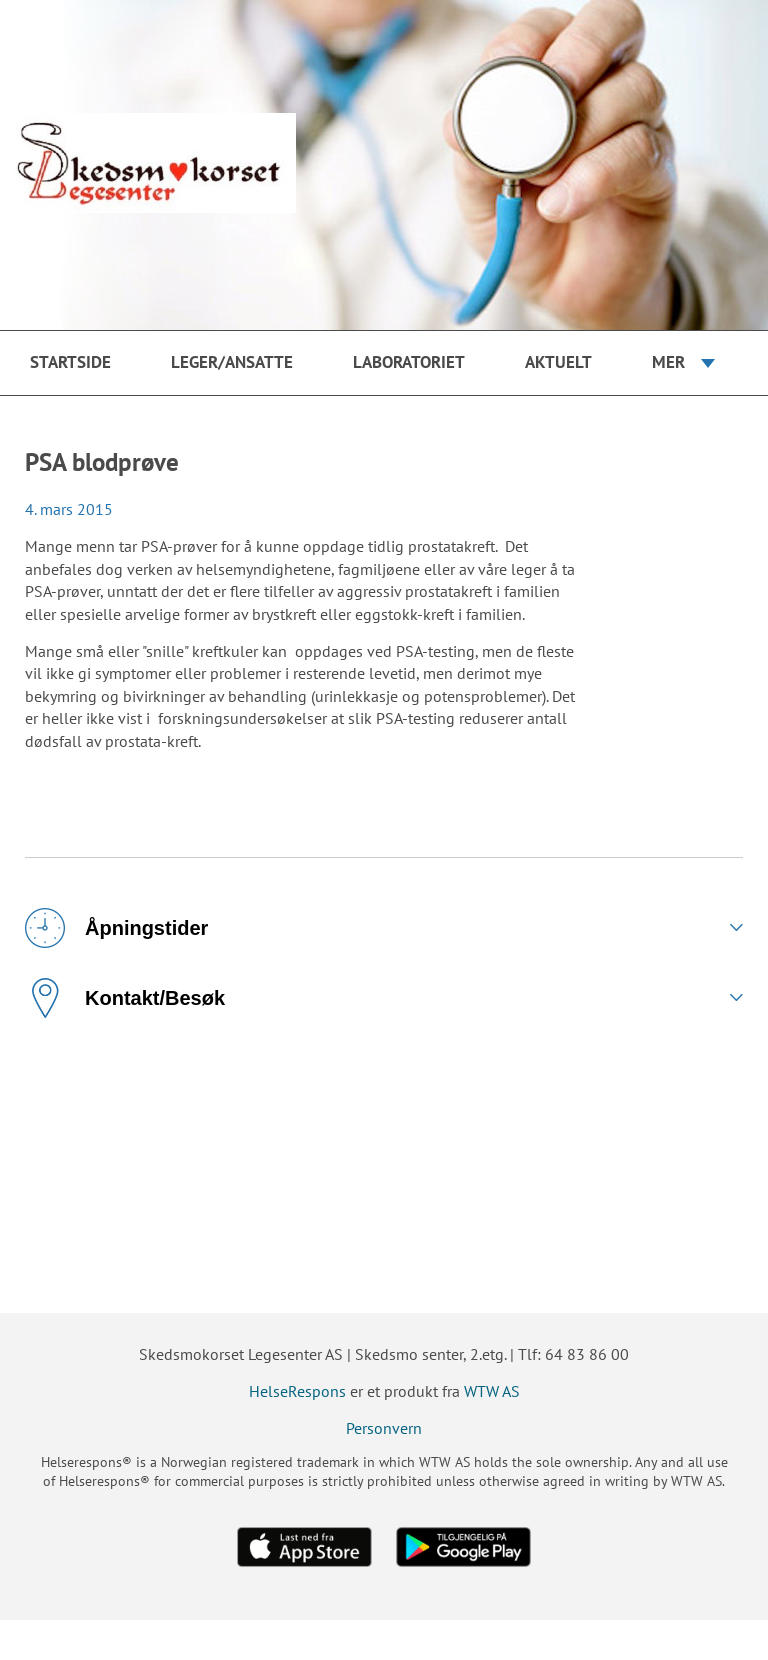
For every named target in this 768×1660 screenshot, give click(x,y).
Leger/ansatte (232, 362)
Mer (668, 362)
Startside (70, 362)
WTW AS (492, 1391)
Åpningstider (116, 928)
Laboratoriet (409, 362)
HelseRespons (297, 1391)
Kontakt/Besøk (125, 998)
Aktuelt (558, 362)
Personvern (384, 1428)
